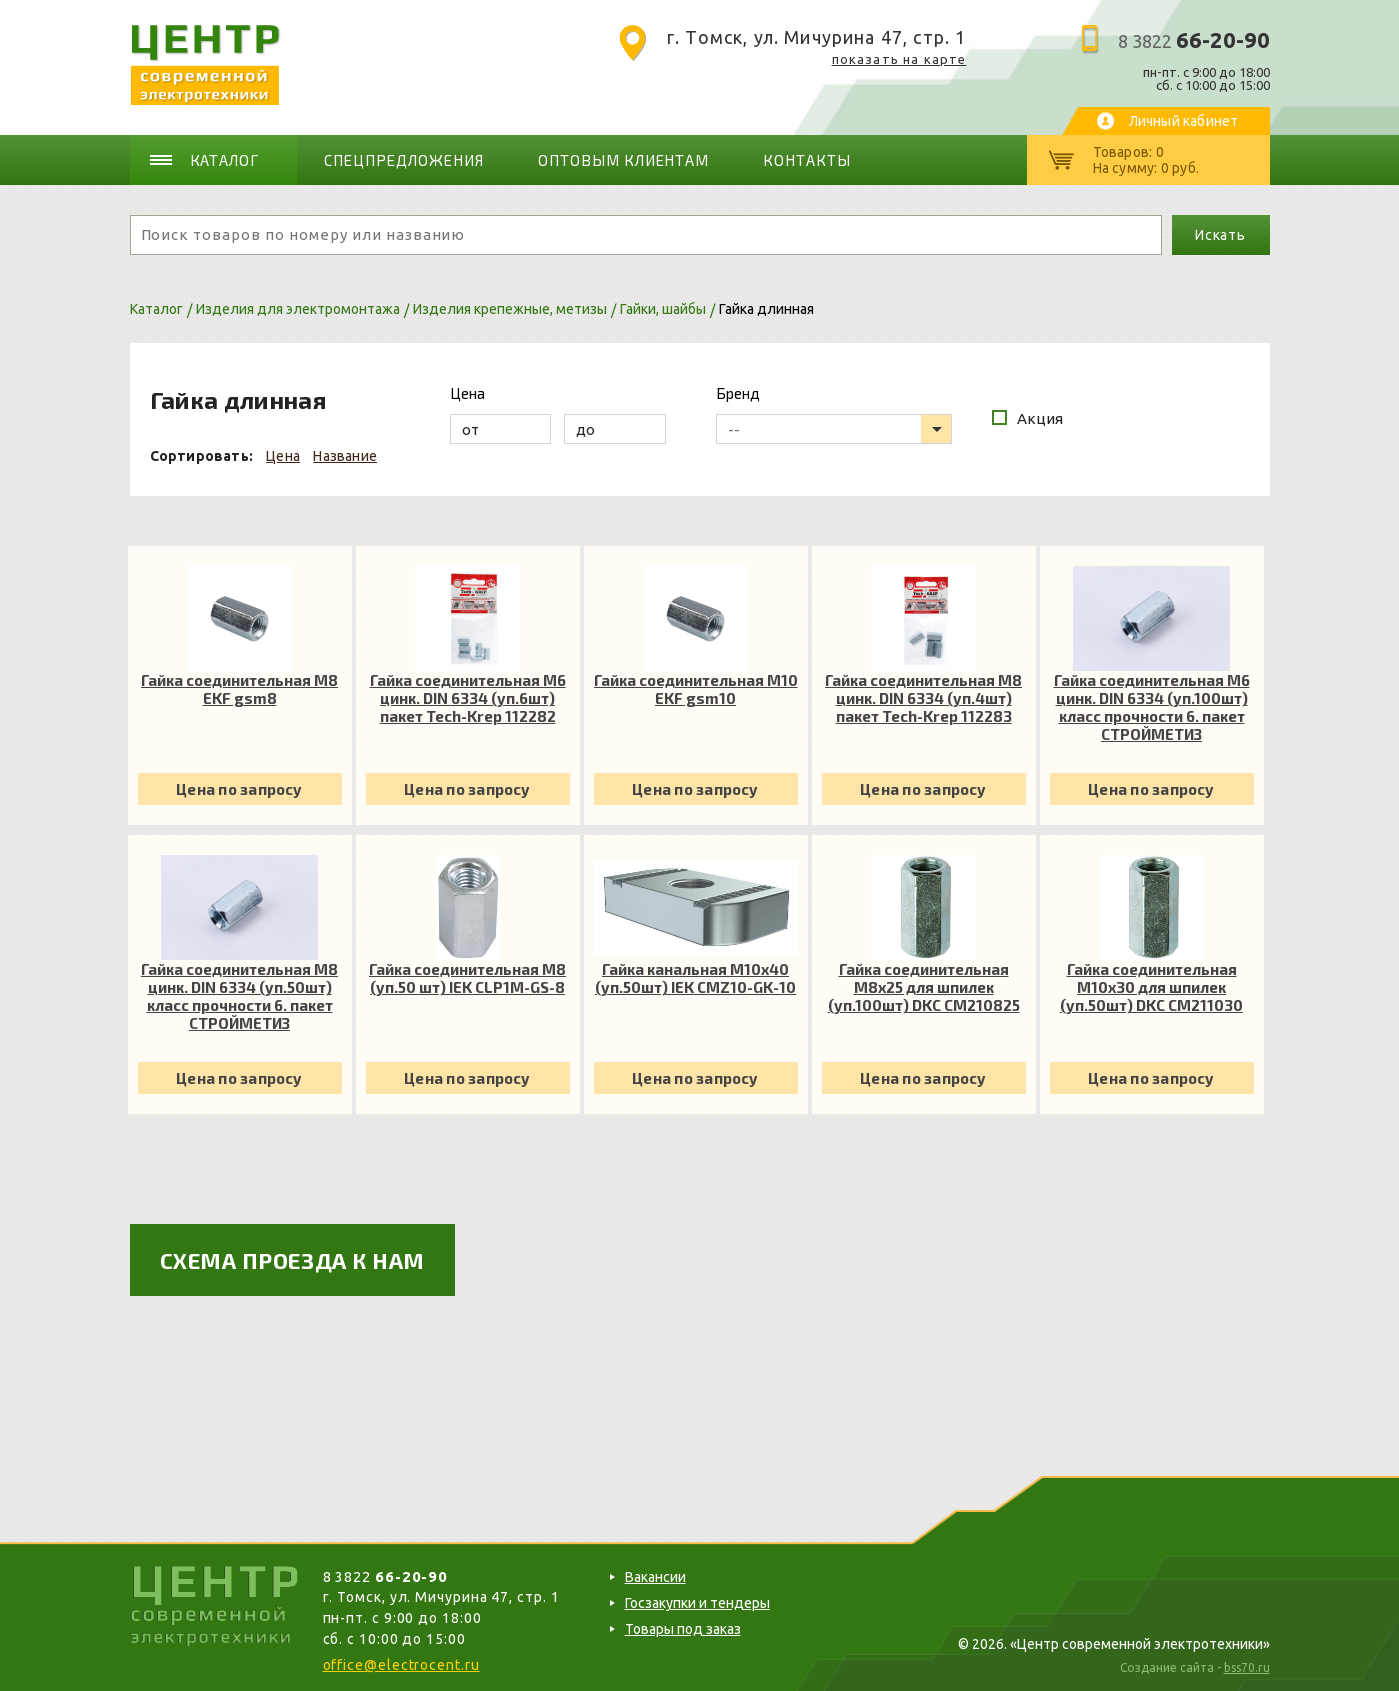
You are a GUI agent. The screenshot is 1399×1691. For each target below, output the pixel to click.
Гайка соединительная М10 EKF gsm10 (696, 689)
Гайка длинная (766, 309)
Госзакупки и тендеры (697, 1603)
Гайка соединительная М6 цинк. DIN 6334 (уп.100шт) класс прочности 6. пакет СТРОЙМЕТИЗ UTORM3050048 (1152, 707)
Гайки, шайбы (663, 309)
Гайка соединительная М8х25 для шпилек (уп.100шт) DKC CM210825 (924, 987)
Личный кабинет (1184, 121)
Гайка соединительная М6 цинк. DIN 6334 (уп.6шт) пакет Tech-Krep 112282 (468, 698)
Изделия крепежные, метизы (510, 309)
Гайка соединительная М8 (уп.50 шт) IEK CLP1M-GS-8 (467, 978)
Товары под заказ (683, 1629)
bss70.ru (1247, 1667)
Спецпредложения (404, 160)
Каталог (225, 160)
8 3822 (1194, 41)
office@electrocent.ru (401, 1665)
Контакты (807, 160)
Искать (1220, 235)
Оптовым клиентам (624, 160)
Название (345, 456)
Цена (283, 456)
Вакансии (655, 1577)
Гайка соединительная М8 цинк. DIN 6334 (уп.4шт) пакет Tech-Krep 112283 (923, 698)
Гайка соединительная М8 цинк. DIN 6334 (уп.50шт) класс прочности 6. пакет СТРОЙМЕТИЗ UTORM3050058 (239, 996)
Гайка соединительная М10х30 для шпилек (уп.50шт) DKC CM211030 (1151, 987)
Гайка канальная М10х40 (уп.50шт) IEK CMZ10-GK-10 (695, 978)
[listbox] (834, 429)
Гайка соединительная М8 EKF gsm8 (239, 689)
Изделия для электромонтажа (298, 309)
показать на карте (899, 59)
